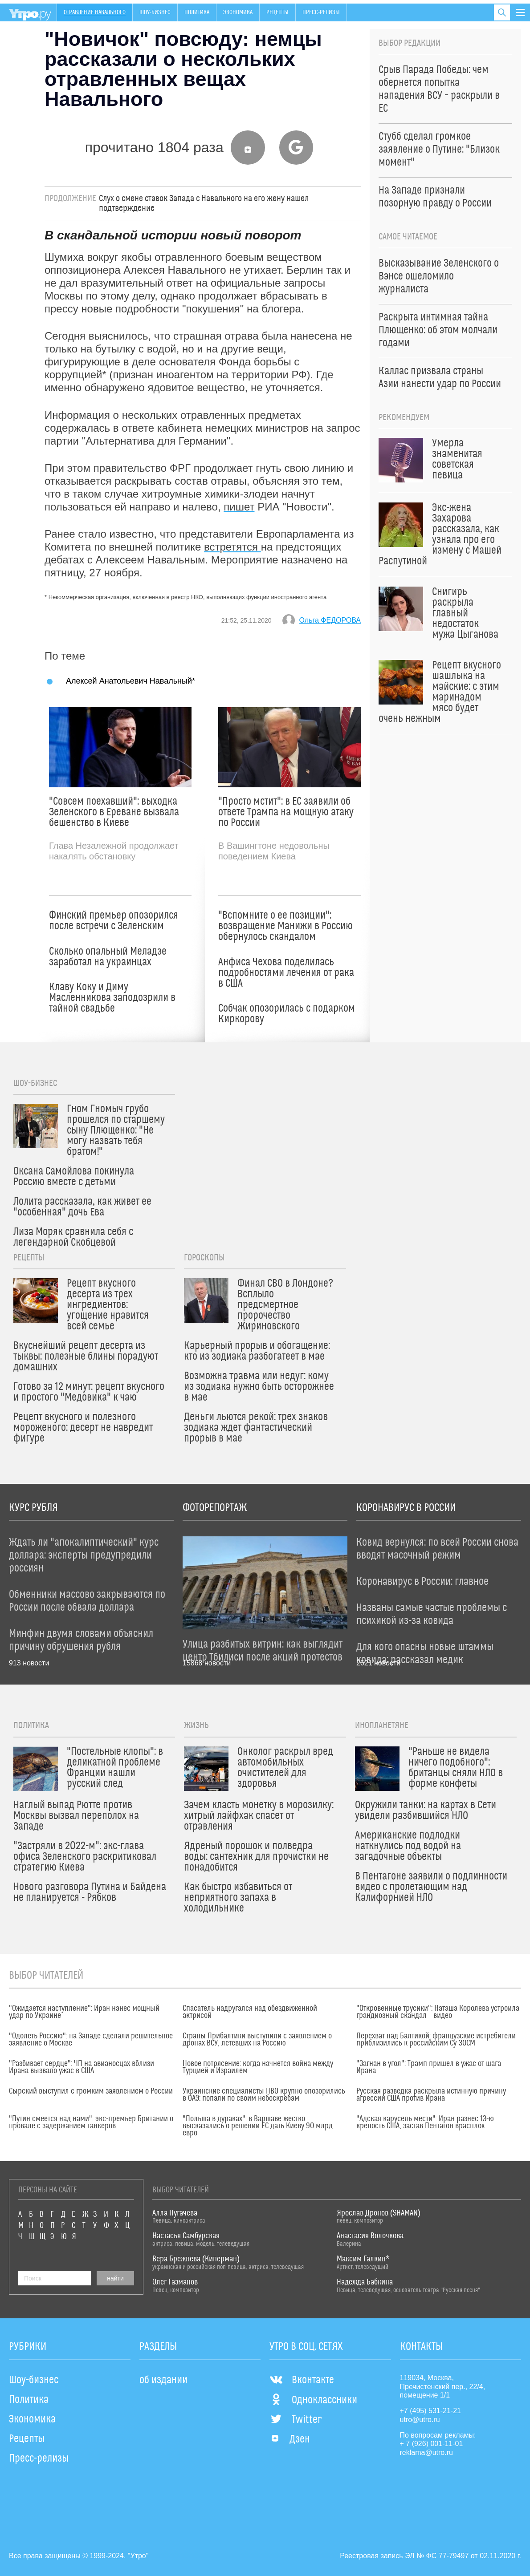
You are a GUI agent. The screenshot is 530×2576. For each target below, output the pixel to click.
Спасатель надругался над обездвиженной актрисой (250, 2012)
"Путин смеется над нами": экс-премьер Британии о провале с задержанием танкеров (91, 2122)
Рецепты (277, 12)
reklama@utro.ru (426, 2452)
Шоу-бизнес (155, 12)
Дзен (289, 2439)
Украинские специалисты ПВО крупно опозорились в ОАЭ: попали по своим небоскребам (264, 2095)
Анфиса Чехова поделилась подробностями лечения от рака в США (286, 973)
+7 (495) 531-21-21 (430, 2410)
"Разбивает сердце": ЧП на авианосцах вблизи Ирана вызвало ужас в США (81, 2067)
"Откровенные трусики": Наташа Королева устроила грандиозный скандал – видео (437, 2012)
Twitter (295, 2420)
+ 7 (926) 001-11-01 (431, 2443)
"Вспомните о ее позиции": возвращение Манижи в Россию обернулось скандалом (285, 926)
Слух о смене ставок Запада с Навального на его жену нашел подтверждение (204, 203)
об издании (163, 2380)
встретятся (232, 547)
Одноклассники (313, 2400)
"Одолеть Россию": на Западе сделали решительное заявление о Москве (91, 2040)
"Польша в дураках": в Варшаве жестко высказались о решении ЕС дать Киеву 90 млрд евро (258, 2126)
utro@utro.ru (420, 2419)
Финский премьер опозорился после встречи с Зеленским (113, 920)
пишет (239, 507)
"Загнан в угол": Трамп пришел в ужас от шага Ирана (428, 2067)
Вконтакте (301, 2380)
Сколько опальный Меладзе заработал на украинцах (108, 956)
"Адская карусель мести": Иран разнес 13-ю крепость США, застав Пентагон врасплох (425, 2122)
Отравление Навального (95, 12)
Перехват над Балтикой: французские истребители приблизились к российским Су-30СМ (436, 2040)
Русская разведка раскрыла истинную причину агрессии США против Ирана (431, 2095)
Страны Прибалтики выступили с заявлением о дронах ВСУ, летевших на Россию (257, 2040)
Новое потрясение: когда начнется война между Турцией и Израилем (258, 2067)
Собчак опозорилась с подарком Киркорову (286, 1013)
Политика (196, 12)
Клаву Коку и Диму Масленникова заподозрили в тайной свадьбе (112, 998)
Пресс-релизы (321, 12)
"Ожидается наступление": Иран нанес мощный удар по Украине (84, 2012)
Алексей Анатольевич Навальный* (130, 680)
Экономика (238, 12)
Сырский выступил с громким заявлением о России (91, 2091)
